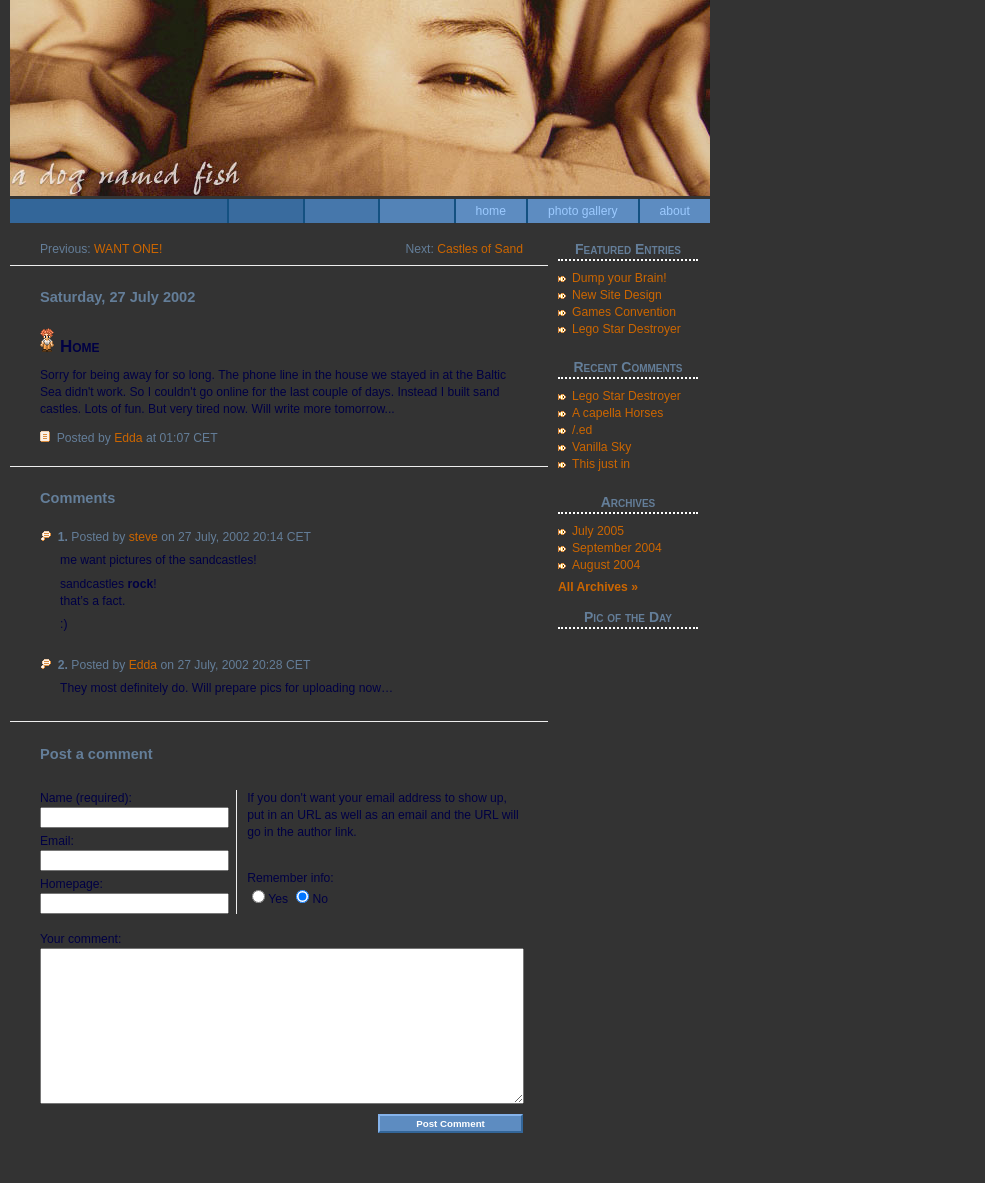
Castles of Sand (480, 249)
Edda (128, 438)
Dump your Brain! (619, 278)
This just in (601, 464)
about (675, 211)
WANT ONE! (128, 249)
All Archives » (598, 587)
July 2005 (598, 531)
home (491, 211)
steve (143, 537)
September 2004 (617, 548)
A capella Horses (617, 413)
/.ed (582, 430)
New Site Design (617, 295)
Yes (278, 899)
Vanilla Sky (601, 447)
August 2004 (606, 565)
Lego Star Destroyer (626, 329)
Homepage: (71, 884)
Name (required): (86, 798)
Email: (57, 841)
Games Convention (624, 312)
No (320, 899)
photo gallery (583, 211)
